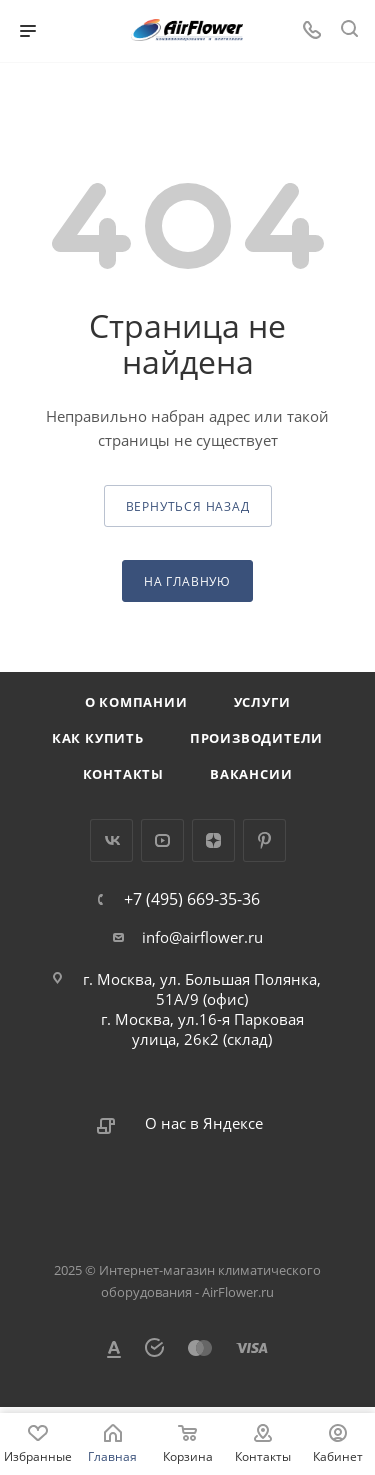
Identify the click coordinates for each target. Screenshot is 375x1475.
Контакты (123, 774)
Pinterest (264, 840)
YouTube (162, 840)
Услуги (262, 702)
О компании (136, 702)
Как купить (98, 738)
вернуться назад (188, 506)
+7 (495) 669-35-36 (192, 899)
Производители (256, 738)
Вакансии (251, 774)
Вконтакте (111, 840)
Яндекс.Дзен (213, 840)
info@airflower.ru (202, 937)
